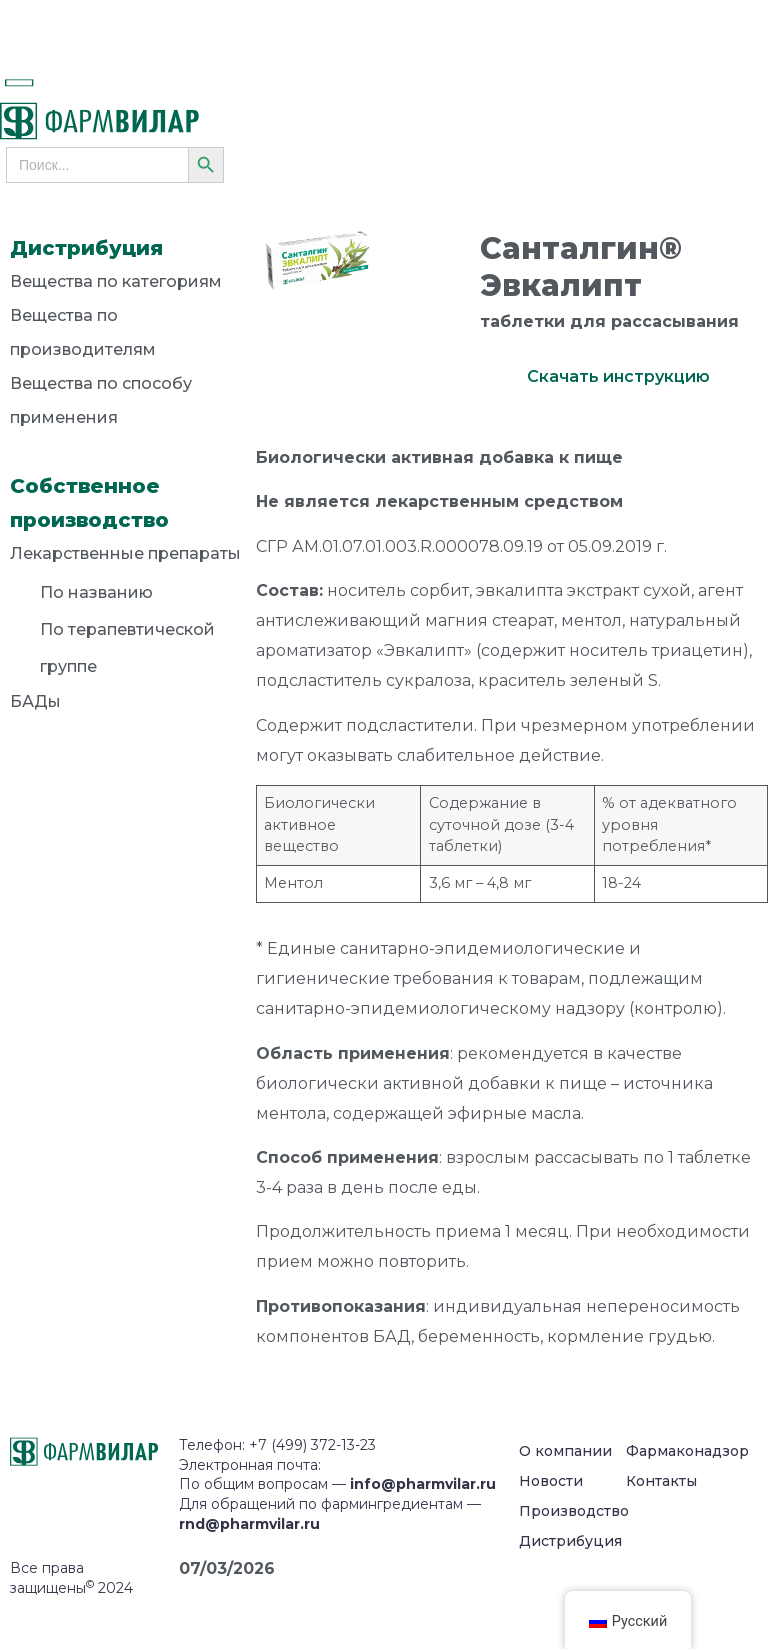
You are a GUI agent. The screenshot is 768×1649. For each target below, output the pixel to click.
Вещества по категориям (116, 281)
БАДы (35, 701)
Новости (551, 1481)
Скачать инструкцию (618, 376)
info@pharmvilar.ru (423, 1484)
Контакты (661, 1481)
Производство (574, 1511)
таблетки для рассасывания (609, 321)
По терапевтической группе (127, 648)
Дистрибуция (570, 1541)
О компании (565, 1451)
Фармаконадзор (687, 1451)
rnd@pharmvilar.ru (249, 1524)
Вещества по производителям (83, 332)
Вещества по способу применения (101, 400)
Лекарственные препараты (125, 557)
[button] (41, 83)
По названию (96, 592)
